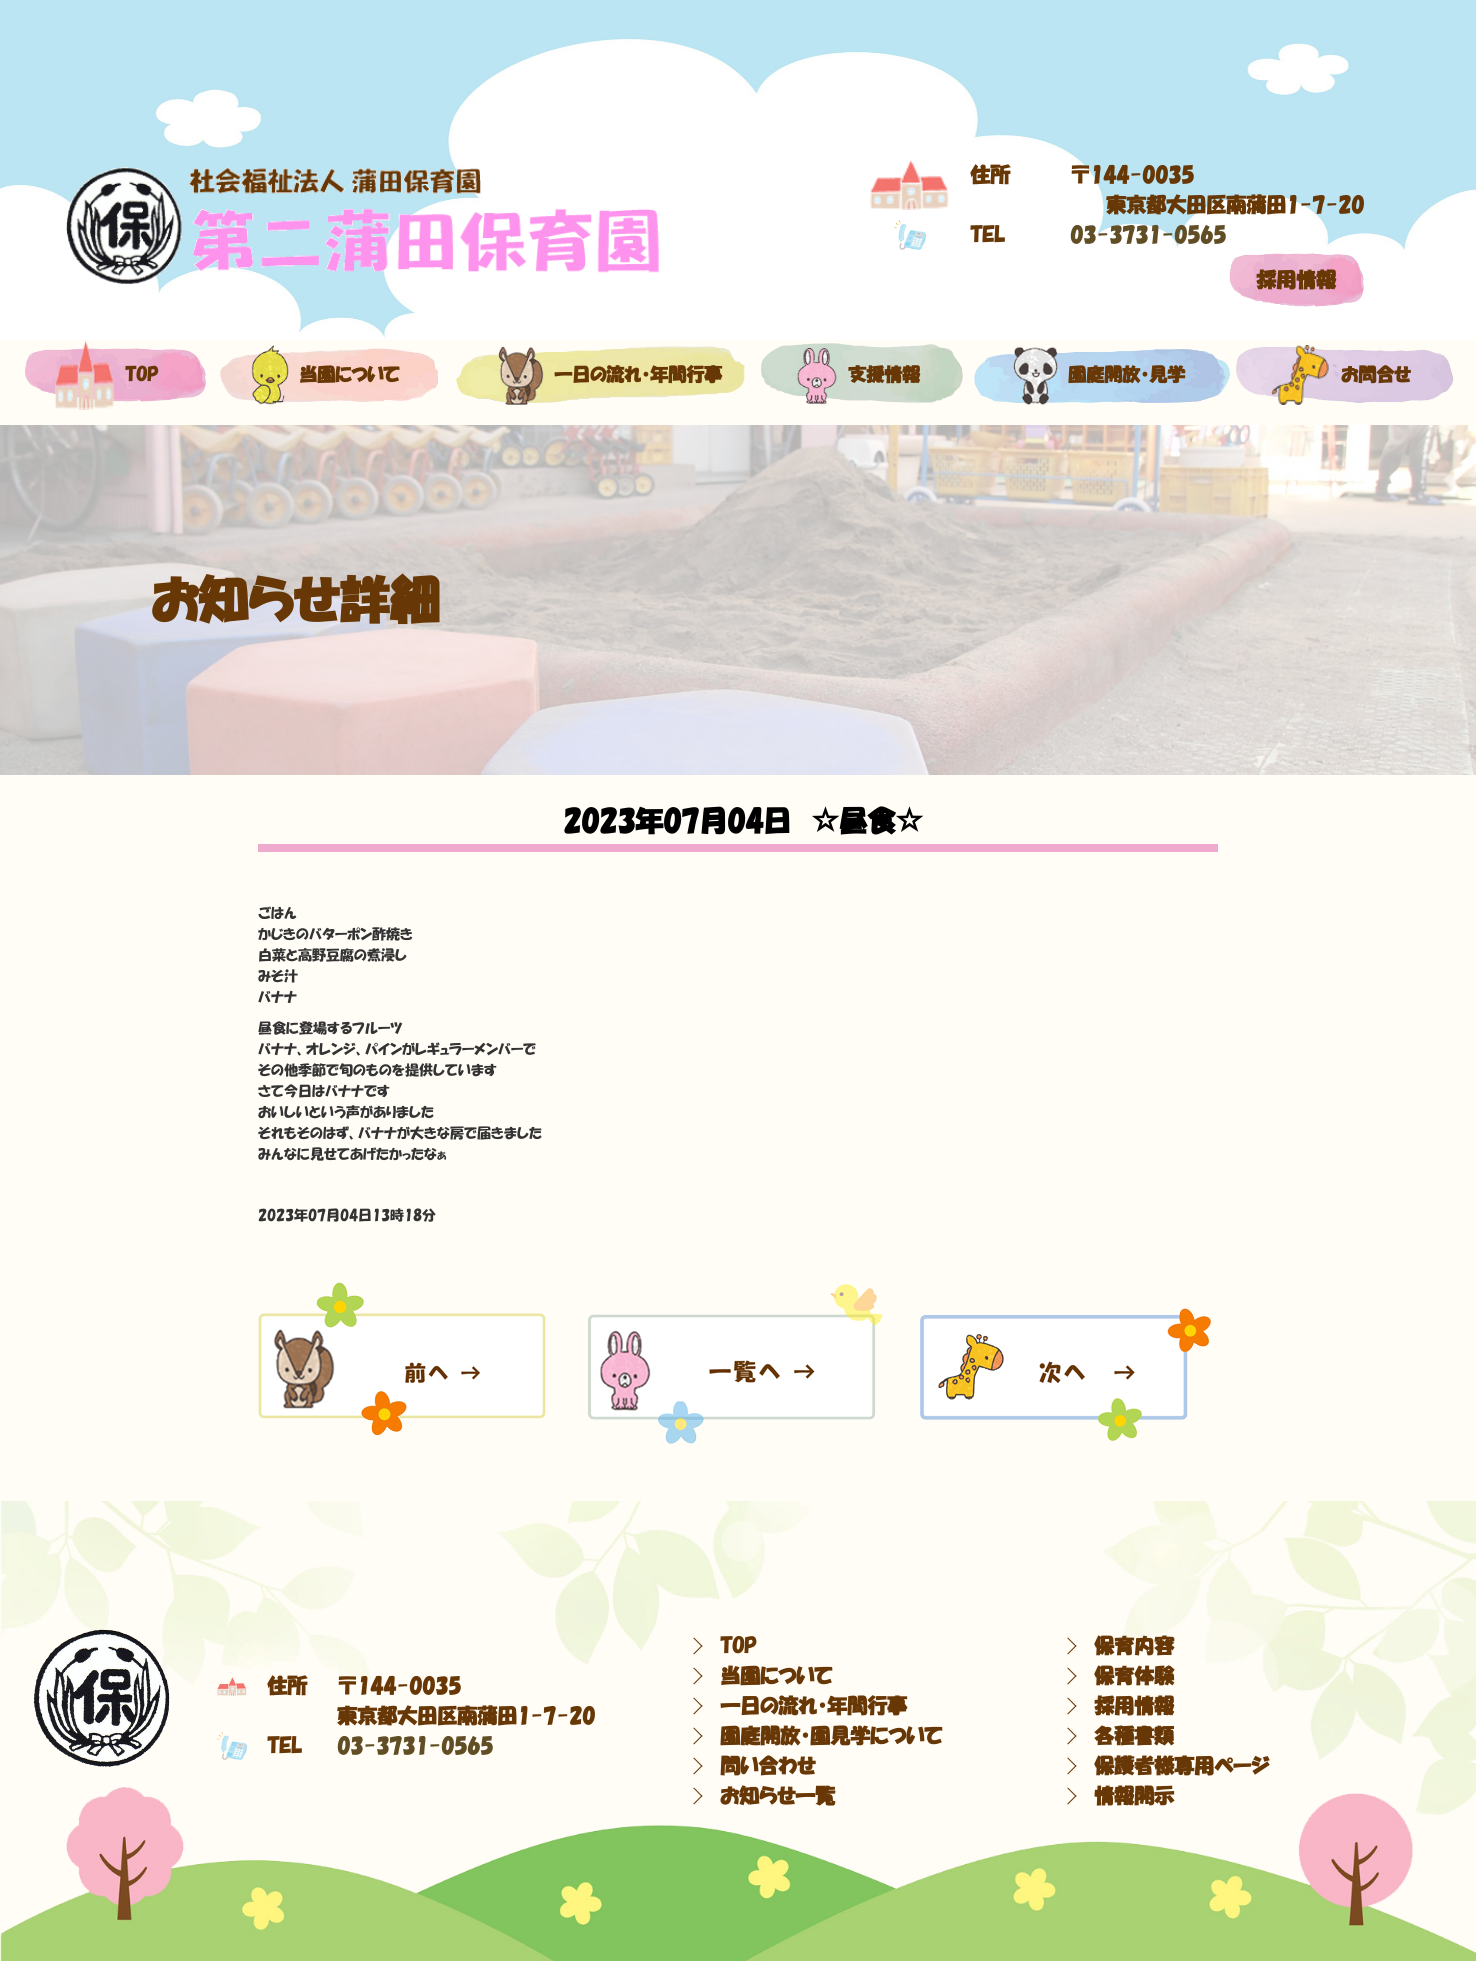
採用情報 (1296, 280)
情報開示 (1134, 1796)
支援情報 (858, 375)
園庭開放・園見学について (831, 1736)
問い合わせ (767, 1766)
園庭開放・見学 (1098, 375)
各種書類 (1134, 1736)
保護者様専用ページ (1181, 1766)
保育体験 (1134, 1676)
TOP (738, 1646)
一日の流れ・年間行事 (600, 375)
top (106, 375)
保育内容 (1134, 1646)
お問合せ (1341, 375)
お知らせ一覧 (777, 1796)
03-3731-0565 (1148, 235)
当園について (325, 375)
